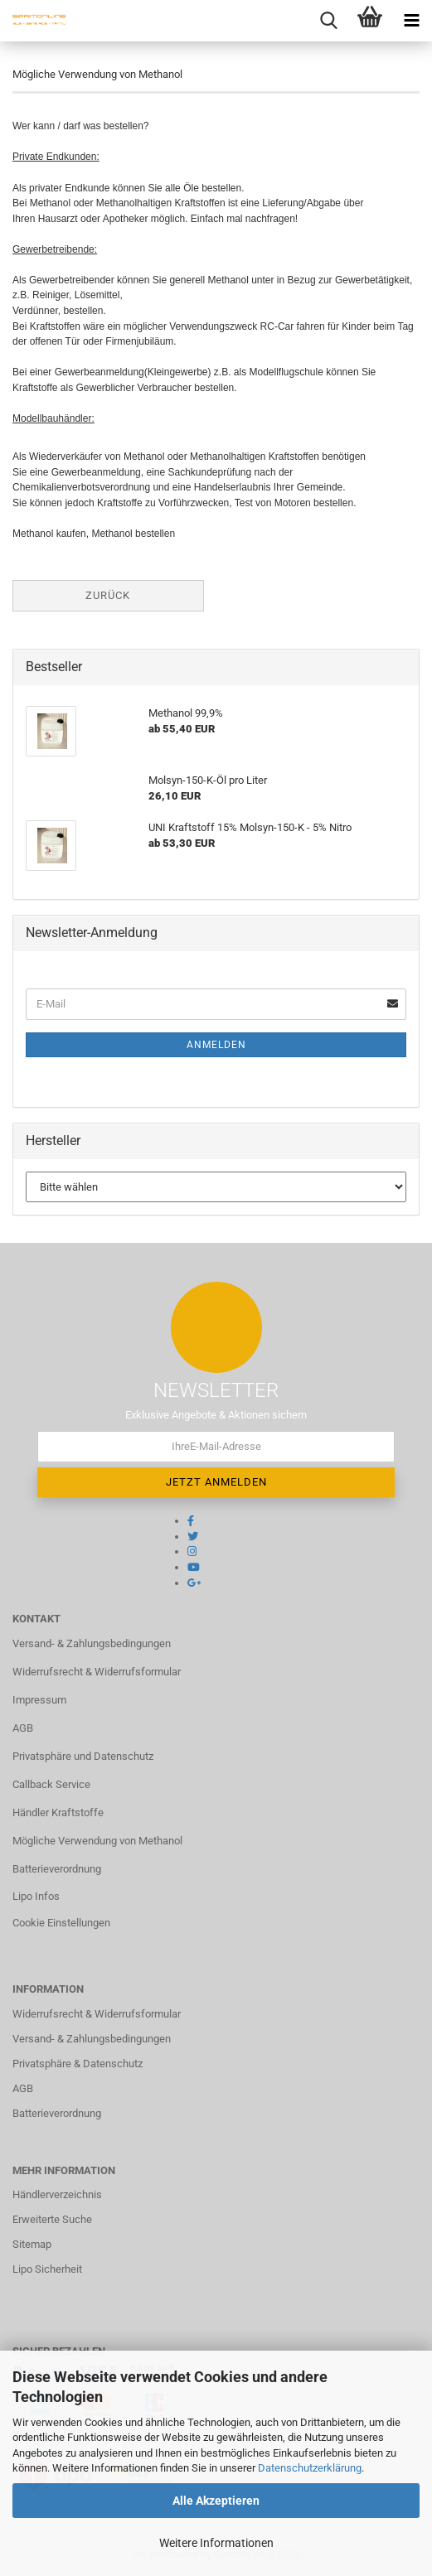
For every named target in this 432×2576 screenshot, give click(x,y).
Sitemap (31, 2244)
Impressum (39, 1700)
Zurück (107, 595)
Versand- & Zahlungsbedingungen (91, 1643)
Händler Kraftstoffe (58, 1812)
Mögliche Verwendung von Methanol (97, 1840)
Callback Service (51, 1784)
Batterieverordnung (56, 1869)
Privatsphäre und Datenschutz (82, 1756)
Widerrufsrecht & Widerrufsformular (96, 1671)
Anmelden (216, 1045)
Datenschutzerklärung (310, 2468)
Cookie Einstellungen (61, 1922)
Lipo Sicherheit (47, 2269)
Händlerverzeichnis (57, 2194)
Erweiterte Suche (52, 2219)
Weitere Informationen (216, 2542)
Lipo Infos (36, 1896)
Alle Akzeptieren (216, 2500)
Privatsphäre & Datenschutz (77, 2063)
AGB (22, 1728)
